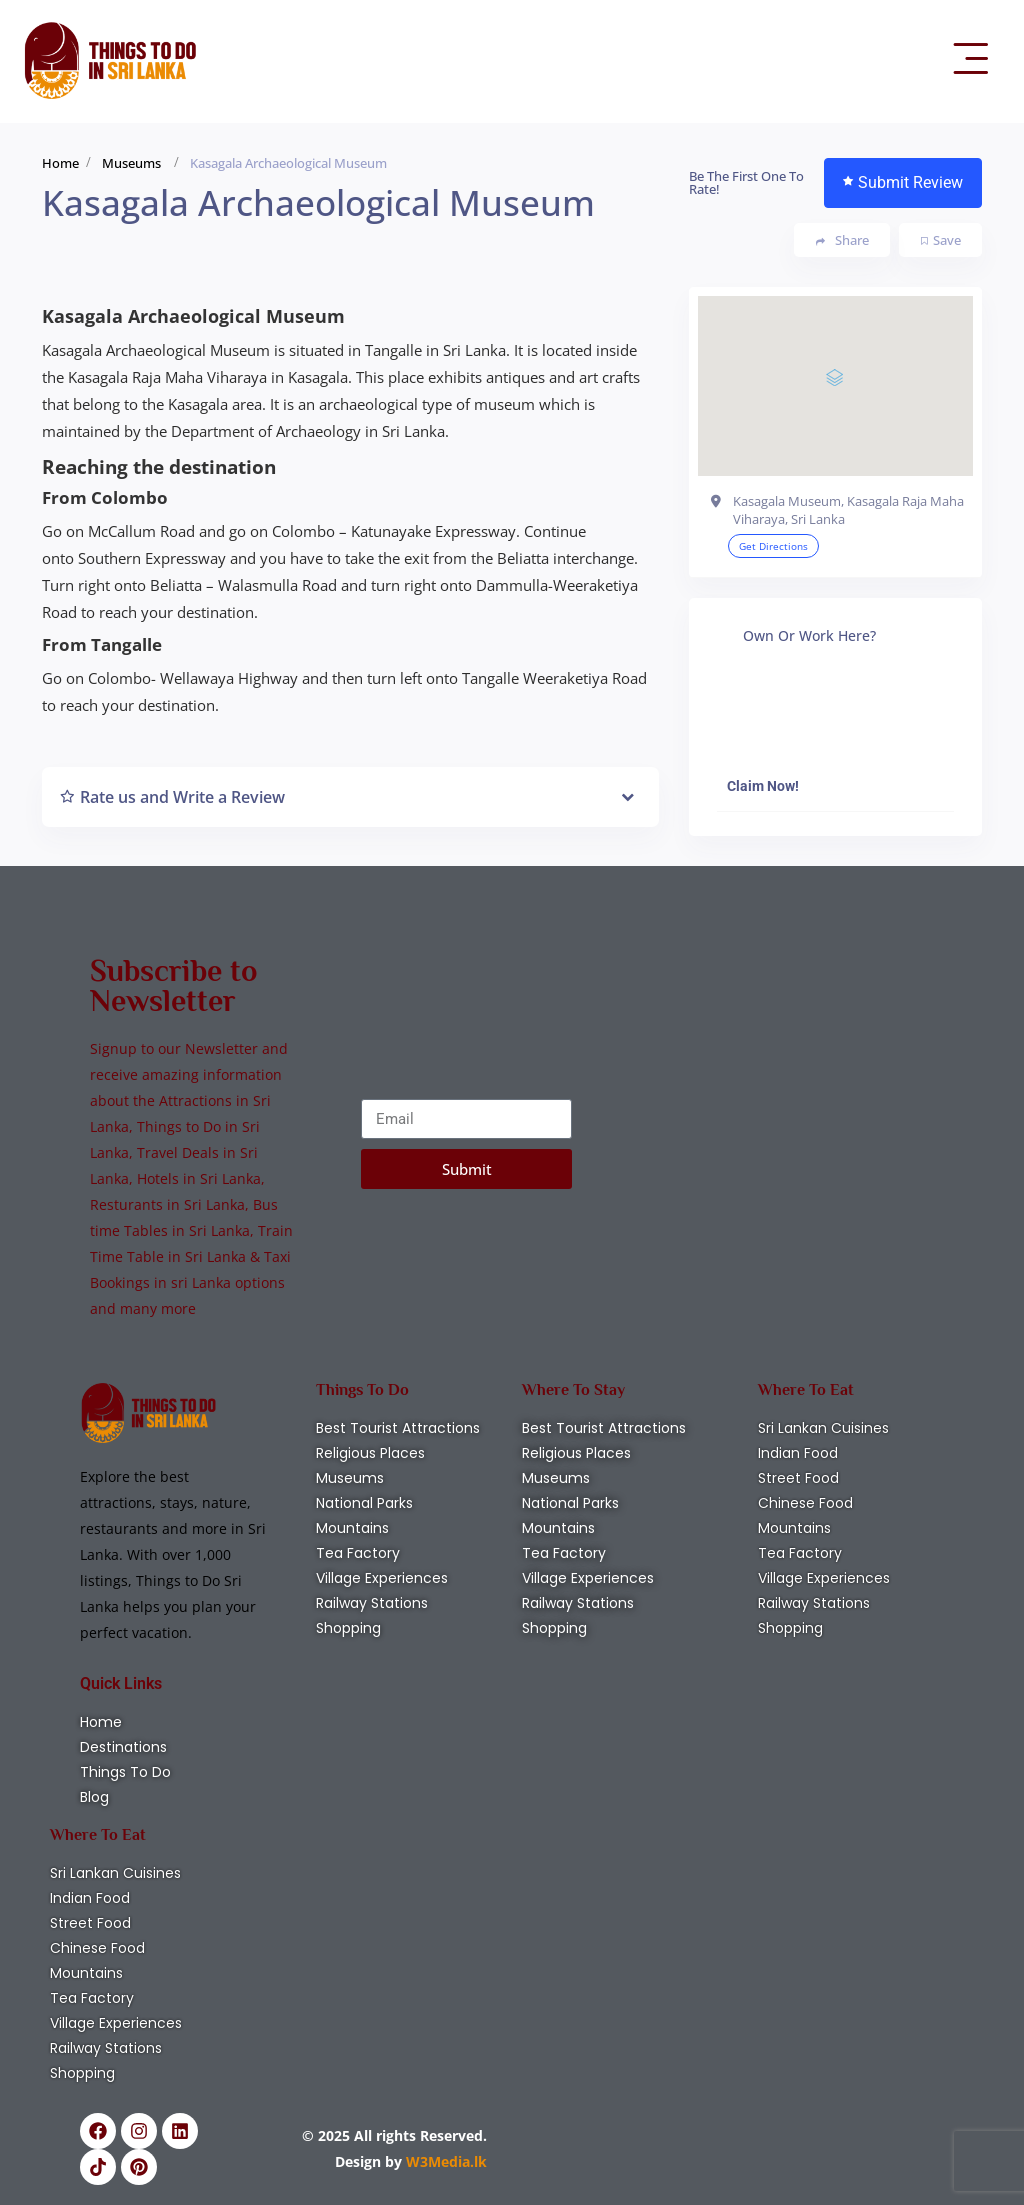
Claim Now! (763, 786)
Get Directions (773, 546)
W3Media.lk (444, 2161)
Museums (131, 163)
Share (842, 240)
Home (60, 163)
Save (941, 240)
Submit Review (903, 182)
